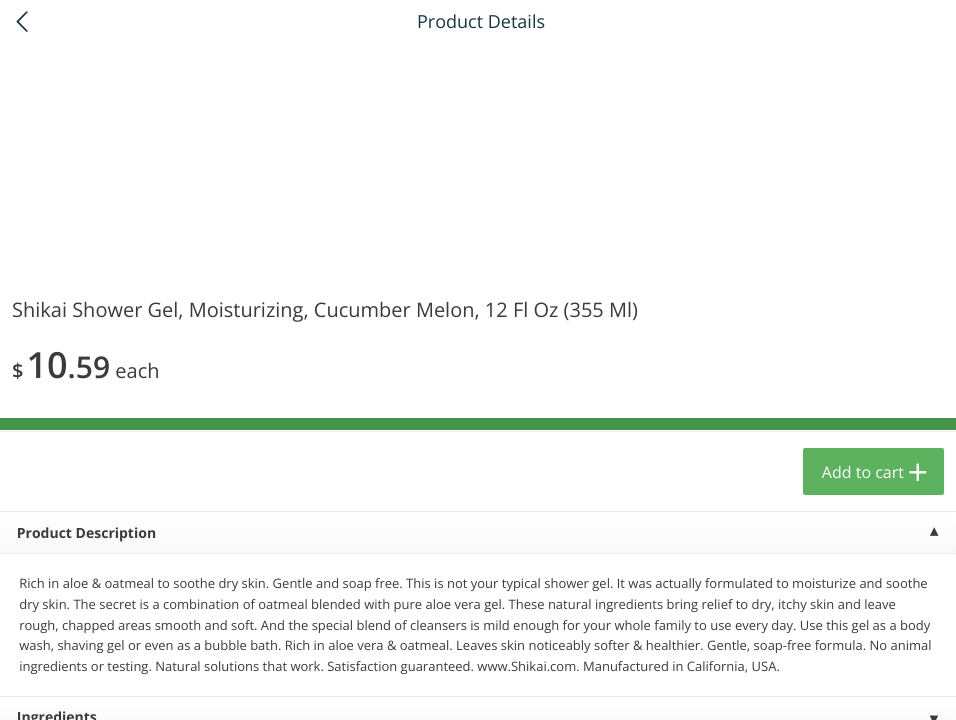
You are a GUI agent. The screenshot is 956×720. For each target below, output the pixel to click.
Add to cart (863, 472)
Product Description (86, 533)
